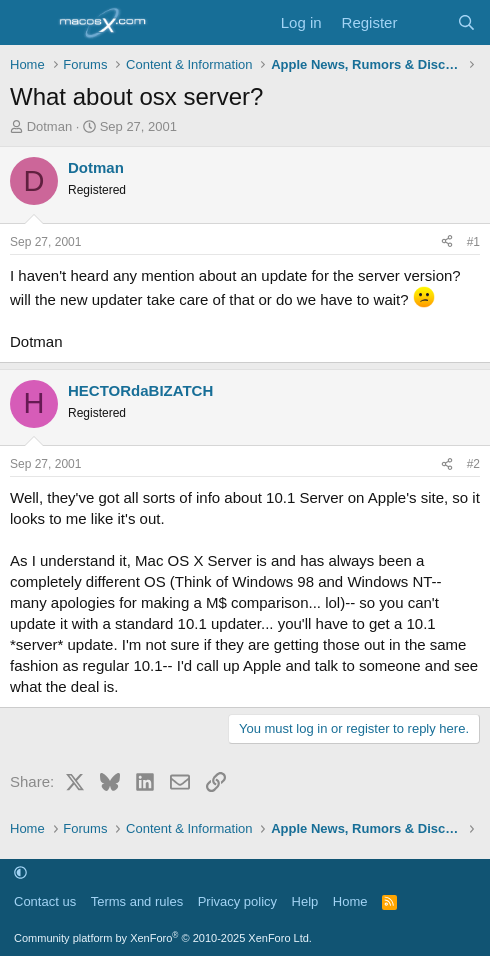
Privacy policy (237, 901)
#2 (473, 464)
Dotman (50, 126)
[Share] (447, 242)
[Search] (466, 22)
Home (350, 901)
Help (305, 901)
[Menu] (27, 23)
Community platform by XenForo (163, 938)
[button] (20, 873)
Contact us (45, 901)
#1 (473, 242)
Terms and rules (137, 901)
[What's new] (426, 22)
